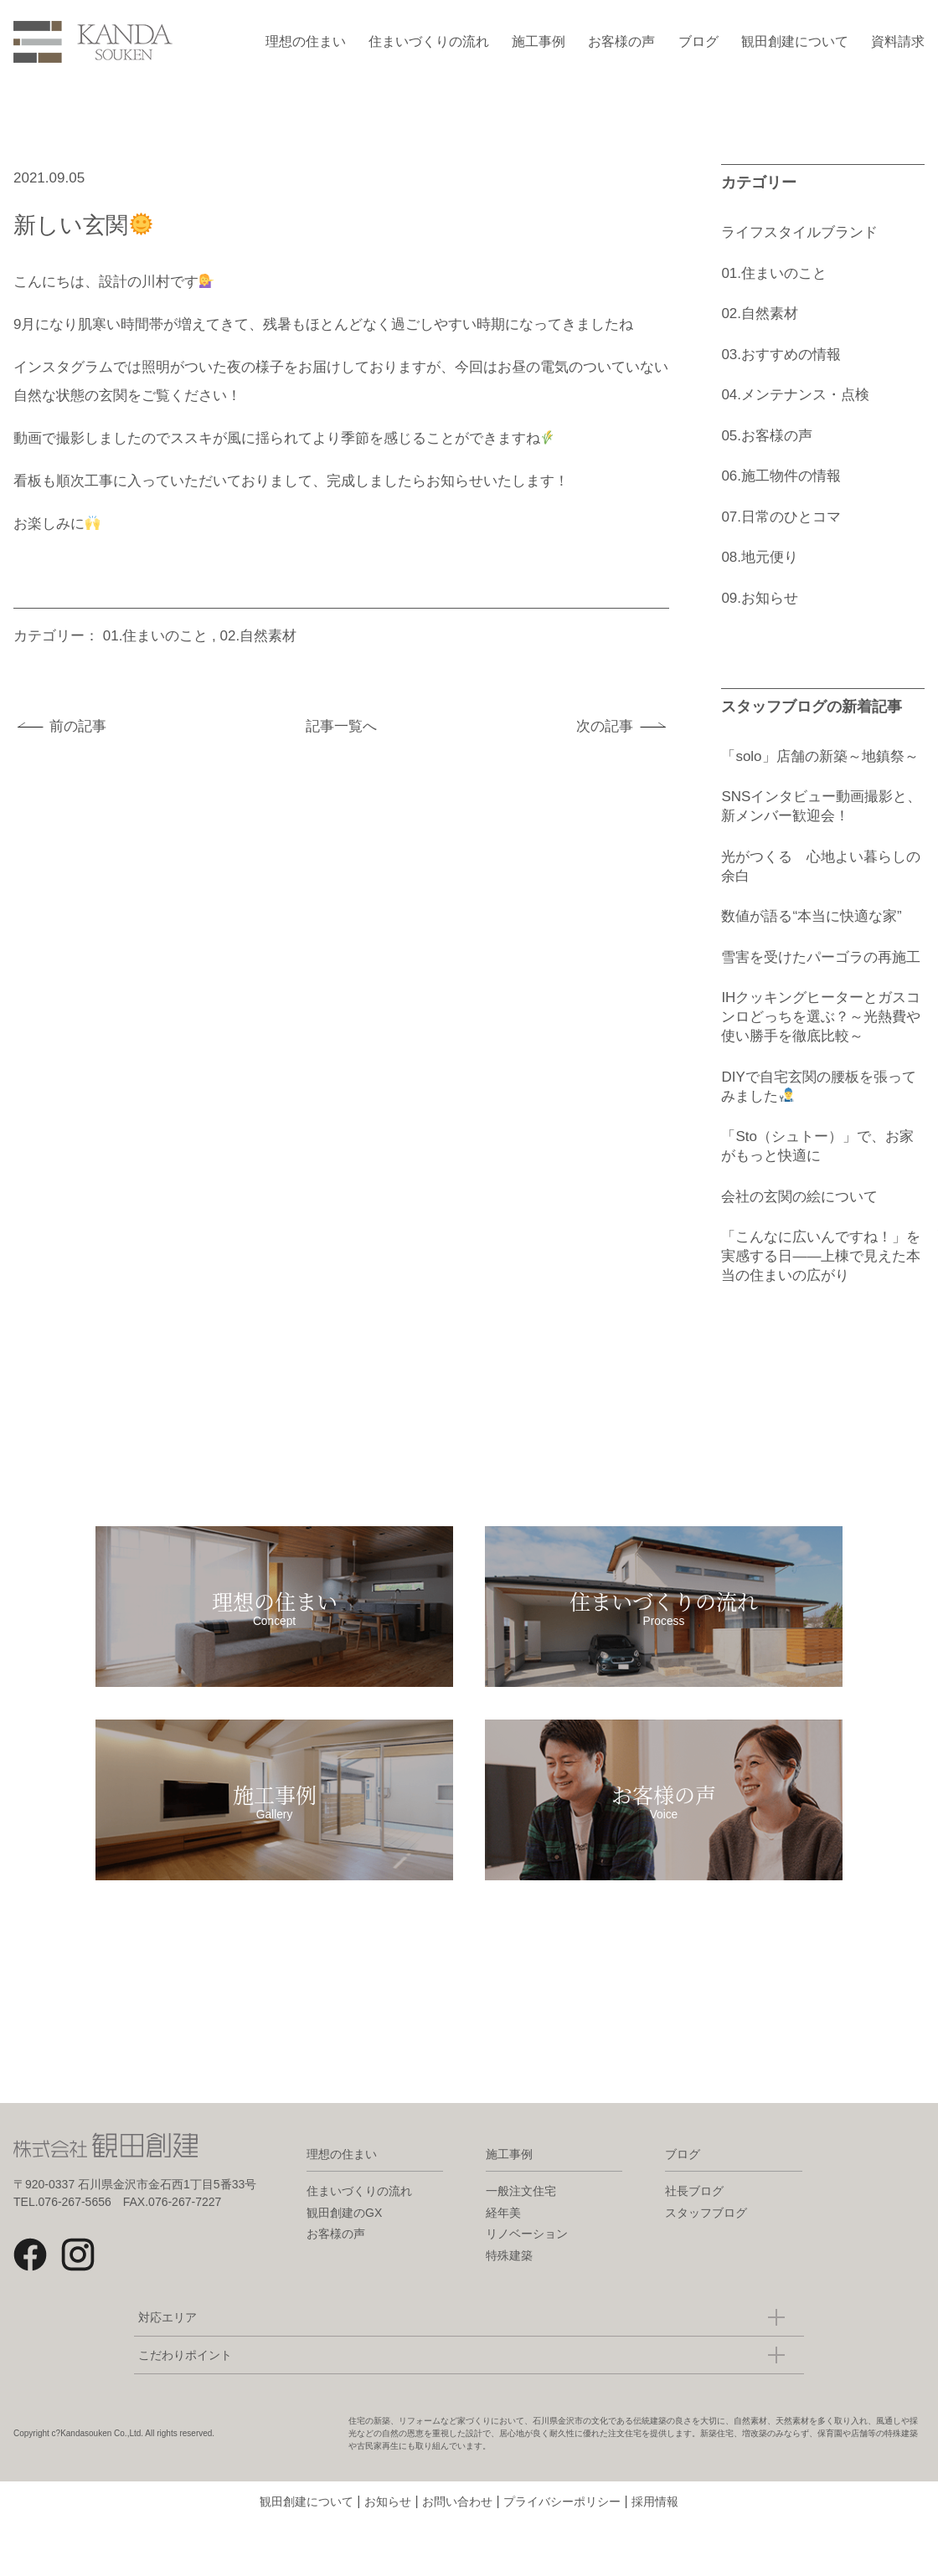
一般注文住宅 (521, 2206)
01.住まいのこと (156, 636)
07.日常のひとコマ (781, 517)
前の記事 (77, 726)
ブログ (698, 41)
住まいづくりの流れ (428, 41)
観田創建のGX (344, 2227)
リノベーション (527, 2248)
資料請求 (898, 41)
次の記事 (604, 726)
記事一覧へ (341, 726)
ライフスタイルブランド (799, 232)
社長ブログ (694, 2206)
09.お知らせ (759, 598)
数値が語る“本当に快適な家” (811, 916)
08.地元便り (759, 557)
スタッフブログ (706, 2227)
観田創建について (794, 41)
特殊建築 (509, 2270)
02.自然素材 (258, 636)
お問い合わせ (457, 2516)
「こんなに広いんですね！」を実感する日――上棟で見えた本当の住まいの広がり (820, 1256)
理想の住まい (305, 41)
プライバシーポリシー (562, 2516)
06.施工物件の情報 (781, 476)
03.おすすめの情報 (781, 354)
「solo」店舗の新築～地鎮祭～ (819, 756)
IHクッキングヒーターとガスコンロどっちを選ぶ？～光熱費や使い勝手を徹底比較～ (820, 1017)
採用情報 (654, 2516)
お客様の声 (621, 41)
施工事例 (538, 41)
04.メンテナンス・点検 (795, 395)
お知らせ (387, 2516)
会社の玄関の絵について (799, 1197)
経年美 (503, 2227)
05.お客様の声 (766, 436)
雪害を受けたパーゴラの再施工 (820, 957)
